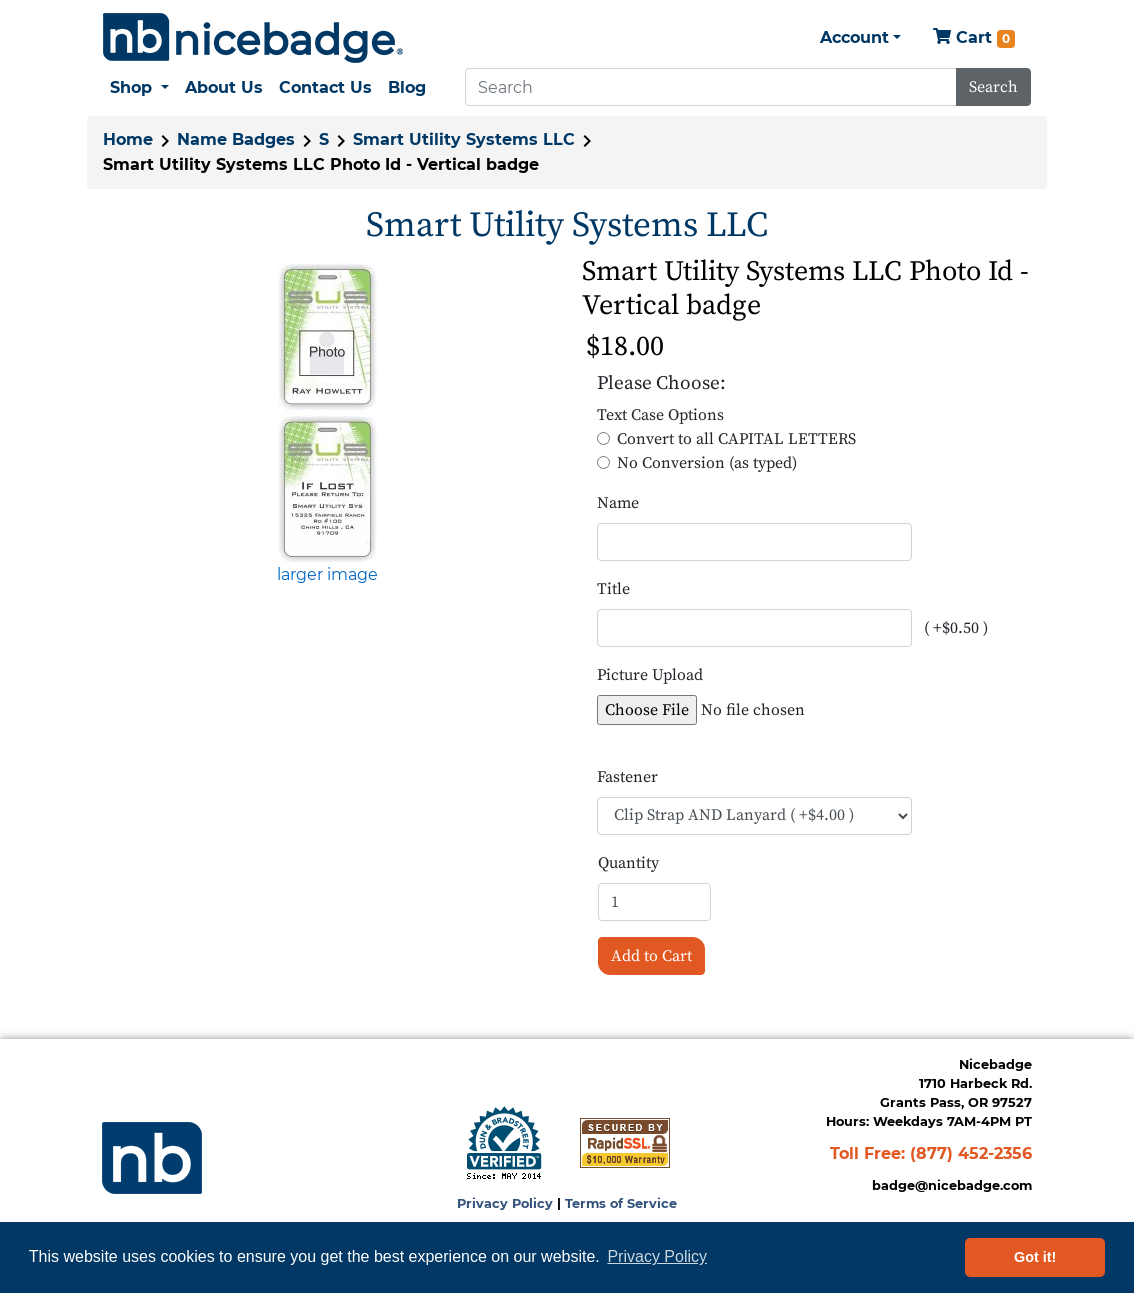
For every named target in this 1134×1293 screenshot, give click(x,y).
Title (613, 589)
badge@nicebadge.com (952, 1185)
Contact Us (325, 87)
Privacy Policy (505, 1203)
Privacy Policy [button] (657, 1256)
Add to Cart (651, 956)
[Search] (711, 87)
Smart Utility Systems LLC (464, 139)
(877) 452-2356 (971, 1153)
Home (128, 139)
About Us (224, 87)
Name (618, 503)
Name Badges (236, 139)
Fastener (627, 777)
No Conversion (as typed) (707, 463)
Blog (407, 87)
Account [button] (854, 37)
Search (993, 87)
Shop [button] (133, 87)
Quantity (628, 863)
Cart (974, 38)
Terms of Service (621, 1203)
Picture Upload (650, 675)
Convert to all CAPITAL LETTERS (736, 439)
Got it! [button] (1035, 1257)
